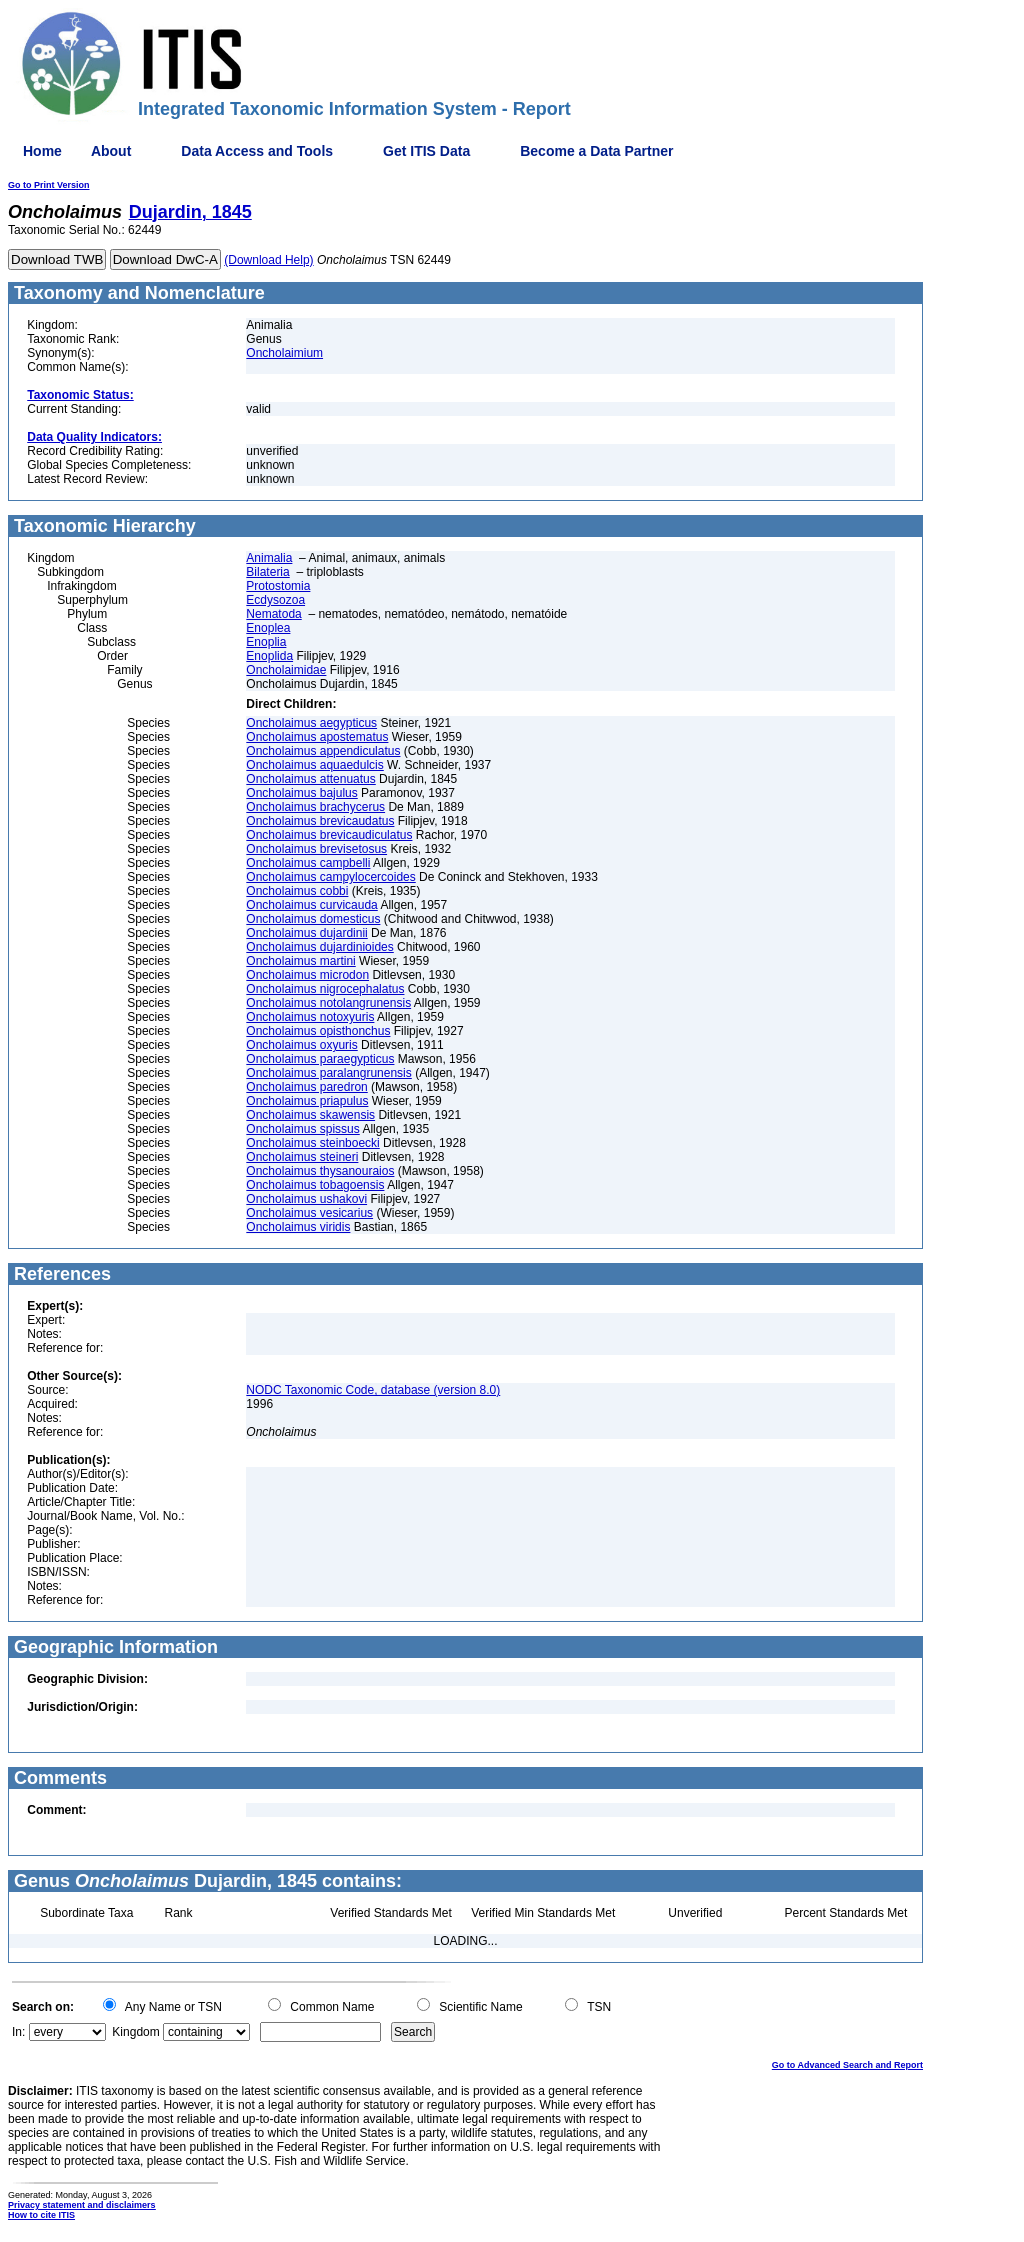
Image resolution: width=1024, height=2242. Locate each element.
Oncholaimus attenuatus (310, 779)
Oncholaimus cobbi (297, 891)
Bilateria (267, 572)
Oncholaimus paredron (306, 1087)
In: (18, 2032)
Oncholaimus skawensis (310, 1115)
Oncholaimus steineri (302, 1157)
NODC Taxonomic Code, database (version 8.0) (373, 1390)
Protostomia (278, 586)
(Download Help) (268, 260)
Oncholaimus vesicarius (309, 1213)
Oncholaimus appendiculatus (323, 751)
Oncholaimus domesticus (313, 919)
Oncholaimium (284, 353)
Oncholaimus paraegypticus (320, 1059)
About (111, 151)
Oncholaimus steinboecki (312, 1143)
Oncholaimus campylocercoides (330, 877)
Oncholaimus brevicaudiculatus (329, 835)
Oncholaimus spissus (302, 1129)
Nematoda (273, 614)
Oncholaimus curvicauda (311, 905)
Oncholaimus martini (300, 961)
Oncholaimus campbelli (308, 863)
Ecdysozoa (275, 600)
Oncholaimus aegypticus (311, 723)
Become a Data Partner (596, 151)
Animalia (269, 558)
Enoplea (268, 628)
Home (42, 151)
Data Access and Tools (257, 151)
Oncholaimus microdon (307, 975)
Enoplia (266, 642)
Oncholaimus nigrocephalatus (325, 989)
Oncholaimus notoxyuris (310, 1017)
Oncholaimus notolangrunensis (328, 1003)
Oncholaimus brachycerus (315, 807)
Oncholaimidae (286, 670)
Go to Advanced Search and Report (847, 2065)
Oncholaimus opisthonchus (318, 1031)
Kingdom (135, 2032)
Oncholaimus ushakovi (306, 1199)
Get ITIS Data (426, 151)
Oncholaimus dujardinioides (319, 947)
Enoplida (269, 656)
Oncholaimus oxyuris (301, 1045)
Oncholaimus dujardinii (306, 933)
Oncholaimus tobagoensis (315, 1185)
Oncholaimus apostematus (317, 737)
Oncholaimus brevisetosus (316, 849)
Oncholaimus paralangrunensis (328, 1073)
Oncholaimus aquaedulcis (314, 765)
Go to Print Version (49, 185)
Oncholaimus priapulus (307, 1101)
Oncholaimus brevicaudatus (320, 821)
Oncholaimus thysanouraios (320, 1171)
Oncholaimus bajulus (301, 793)
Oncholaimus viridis (298, 1227)
